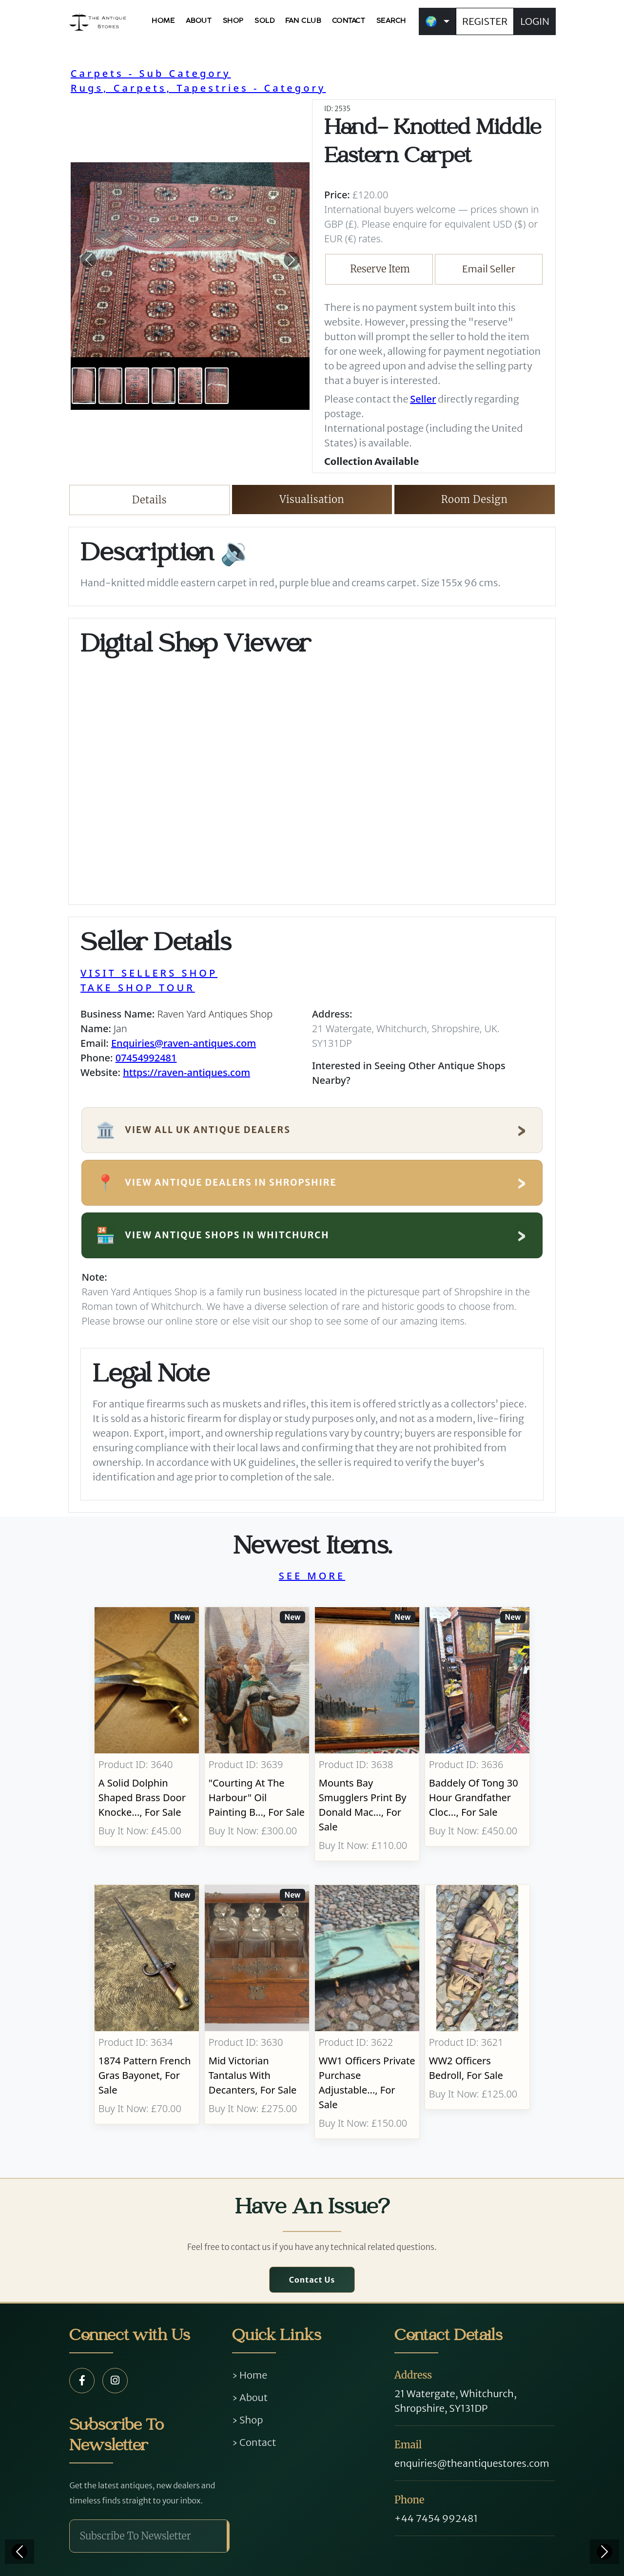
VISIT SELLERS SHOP (148, 973)
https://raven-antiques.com (186, 1072)
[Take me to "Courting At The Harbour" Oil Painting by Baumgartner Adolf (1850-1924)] (257, 1734)
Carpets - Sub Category (151, 73)
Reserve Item (380, 269)
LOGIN (534, 21)
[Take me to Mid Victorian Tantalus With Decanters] (257, 2011)
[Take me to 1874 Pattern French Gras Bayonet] (147, 2011)
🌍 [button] (431, 21)
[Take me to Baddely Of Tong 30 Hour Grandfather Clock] (477, 1734)
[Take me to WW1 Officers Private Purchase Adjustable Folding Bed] (367, 2011)
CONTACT (349, 21)
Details (149, 500)
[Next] (604, 2551)
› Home (250, 2375)
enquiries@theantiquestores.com (471, 2463)
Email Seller (488, 269)
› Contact (254, 2442)
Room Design (474, 499)
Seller (423, 398)
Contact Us (312, 2280)
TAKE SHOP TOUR (137, 987)
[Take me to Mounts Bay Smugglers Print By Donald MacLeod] (367, 1734)
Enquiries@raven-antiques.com (183, 1043)
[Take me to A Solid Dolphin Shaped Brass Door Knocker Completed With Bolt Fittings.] (147, 1734)
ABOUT (199, 21)
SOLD (264, 21)
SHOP (233, 21)
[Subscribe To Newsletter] (148, 2536)
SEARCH (391, 21)
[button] (89, 259)
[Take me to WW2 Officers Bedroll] (477, 2011)
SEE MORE (312, 1575)
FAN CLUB (303, 21)
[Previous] (19, 2551)
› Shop (247, 2420)
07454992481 (146, 1057)
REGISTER (484, 21)
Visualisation (312, 499)
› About (250, 2397)
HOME (163, 21)
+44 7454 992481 (436, 2518)
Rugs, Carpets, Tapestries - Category (198, 88)
